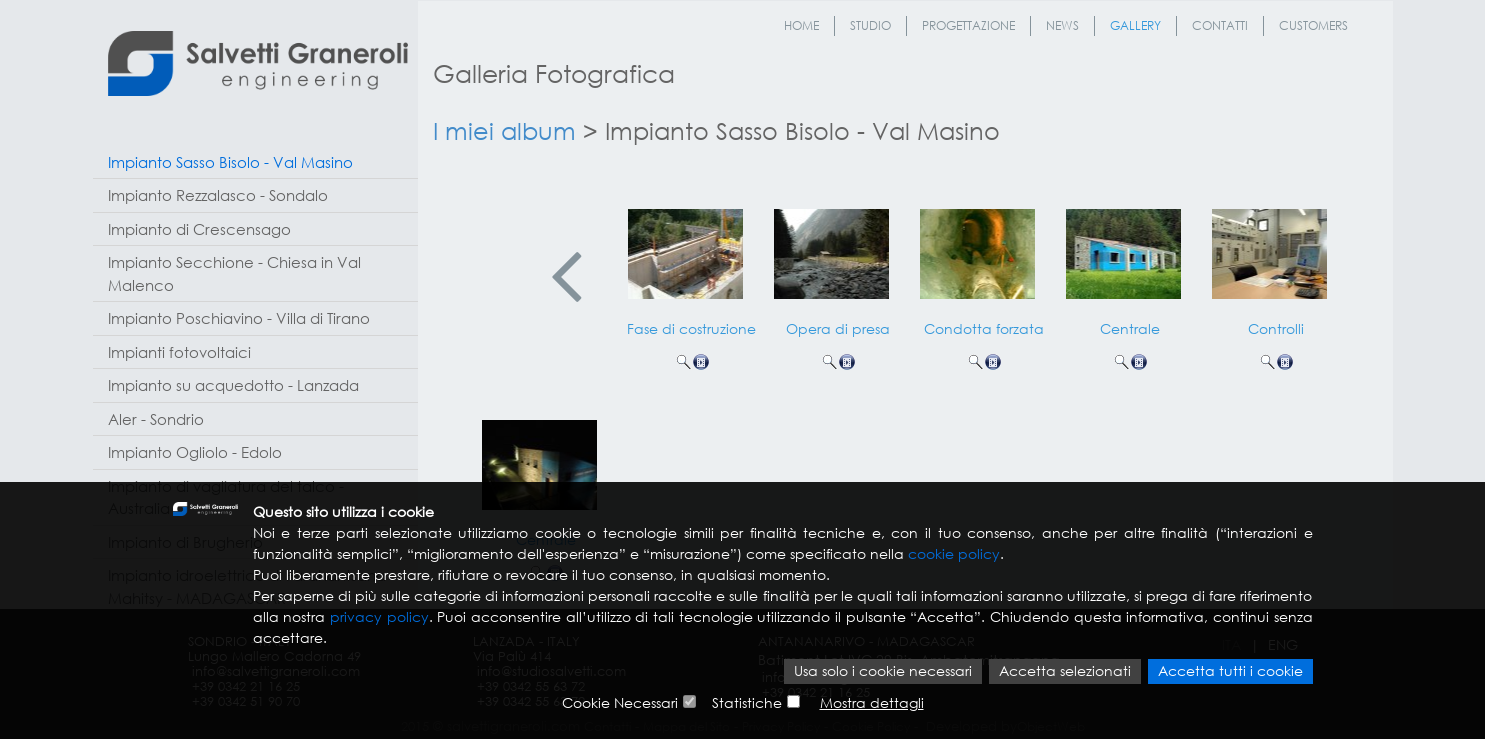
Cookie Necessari (620, 703)
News (1062, 25)
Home (801, 25)
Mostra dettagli (872, 703)
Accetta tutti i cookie (1230, 672)
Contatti (1220, 25)
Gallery (1135, 25)
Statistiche (747, 703)
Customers (1313, 25)
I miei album (504, 130)
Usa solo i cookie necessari (883, 672)
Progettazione (968, 25)
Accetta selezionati (1065, 672)
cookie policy (954, 555)
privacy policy (379, 618)
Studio (870, 25)
